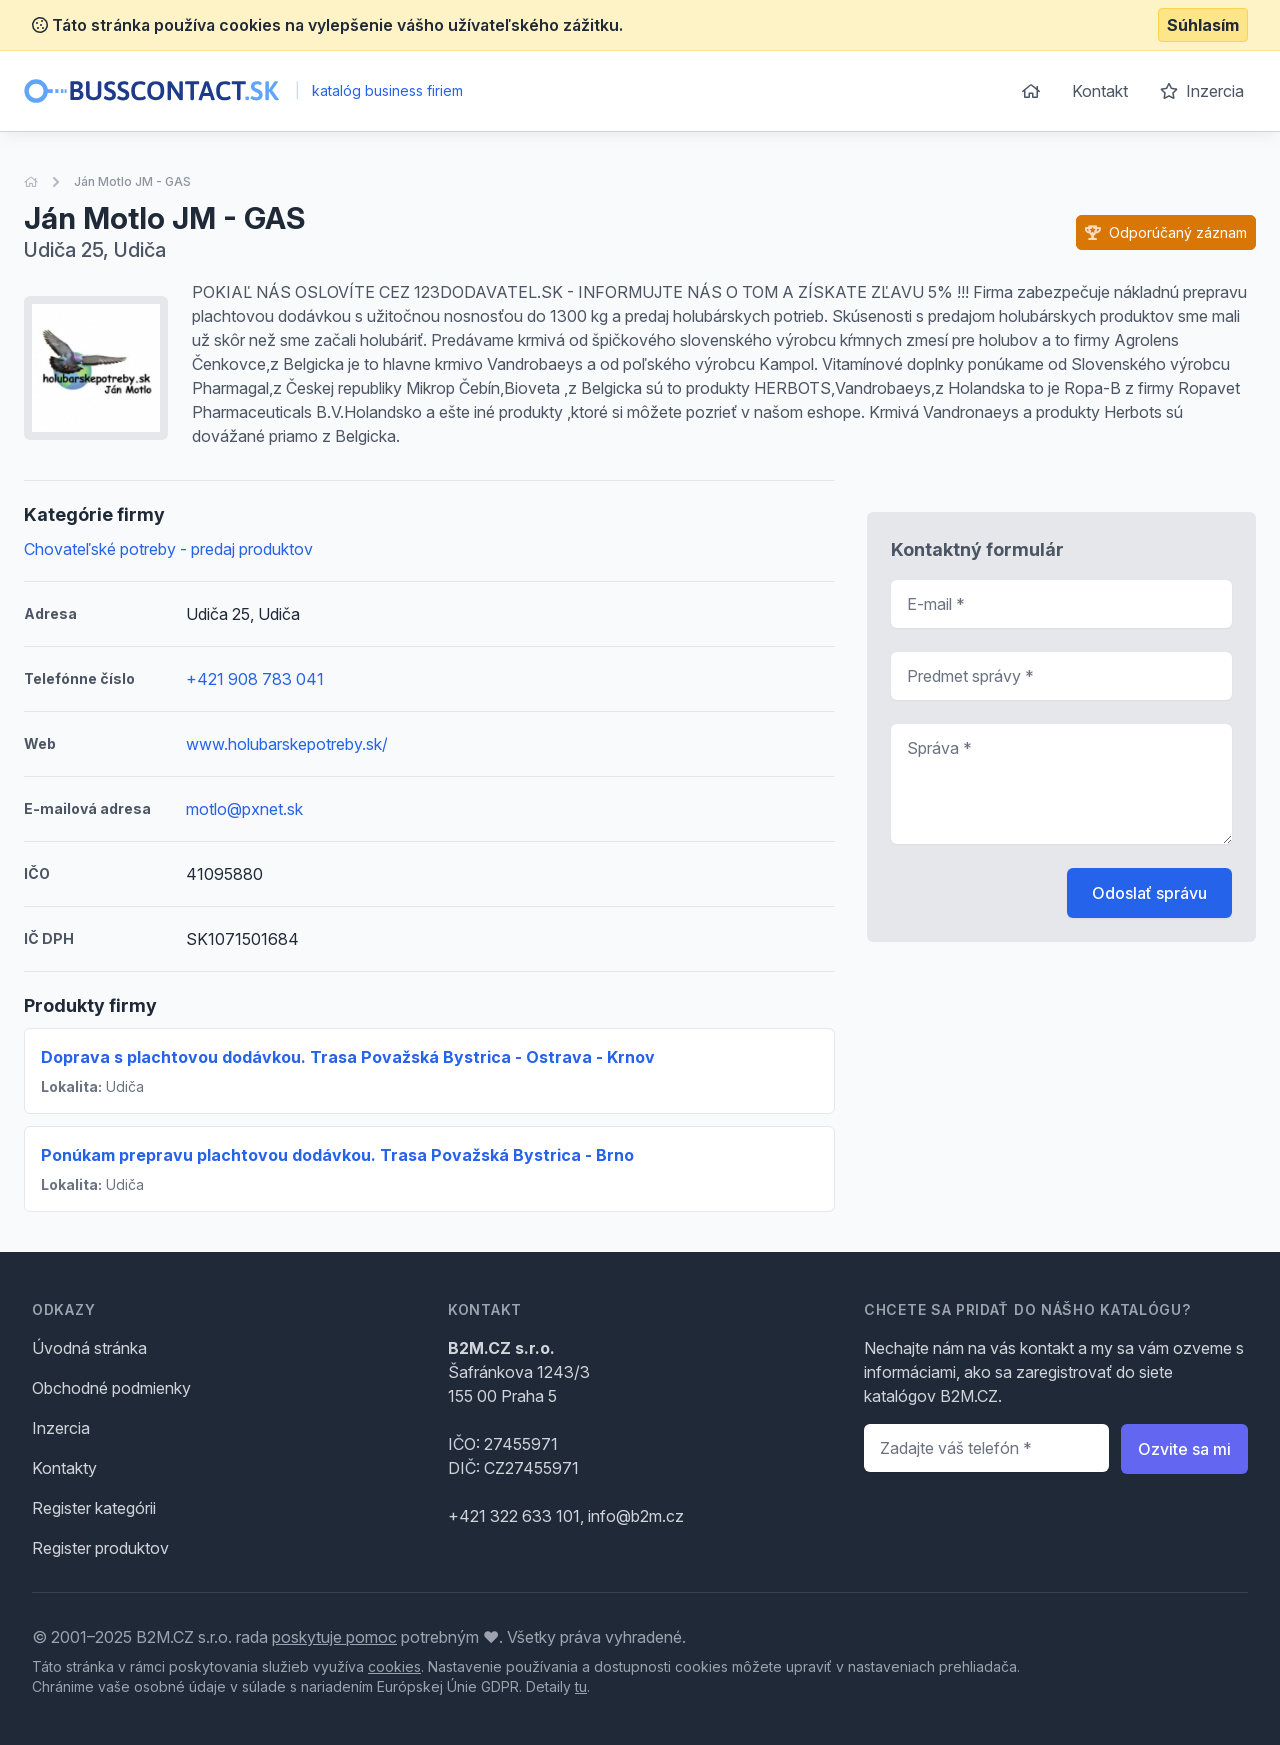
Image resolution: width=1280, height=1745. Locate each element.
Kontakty (64, 1468)
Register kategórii (94, 1508)
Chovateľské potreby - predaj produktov (168, 549)
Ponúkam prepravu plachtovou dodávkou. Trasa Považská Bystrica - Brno (337, 1155)
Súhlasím (1203, 25)
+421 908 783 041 (255, 679)
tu (581, 1686)
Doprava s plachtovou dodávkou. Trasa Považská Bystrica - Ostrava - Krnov (348, 1057)
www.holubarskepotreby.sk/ (287, 744)
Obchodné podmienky (111, 1388)
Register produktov (100, 1548)
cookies (394, 1666)
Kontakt (1100, 91)
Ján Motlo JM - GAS (132, 181)
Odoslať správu (1149, 893)
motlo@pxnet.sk (244, 809)
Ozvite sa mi (1184, 1449)
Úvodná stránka (89, 1348)
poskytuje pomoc (334, 1637)
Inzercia (1202, 91)
